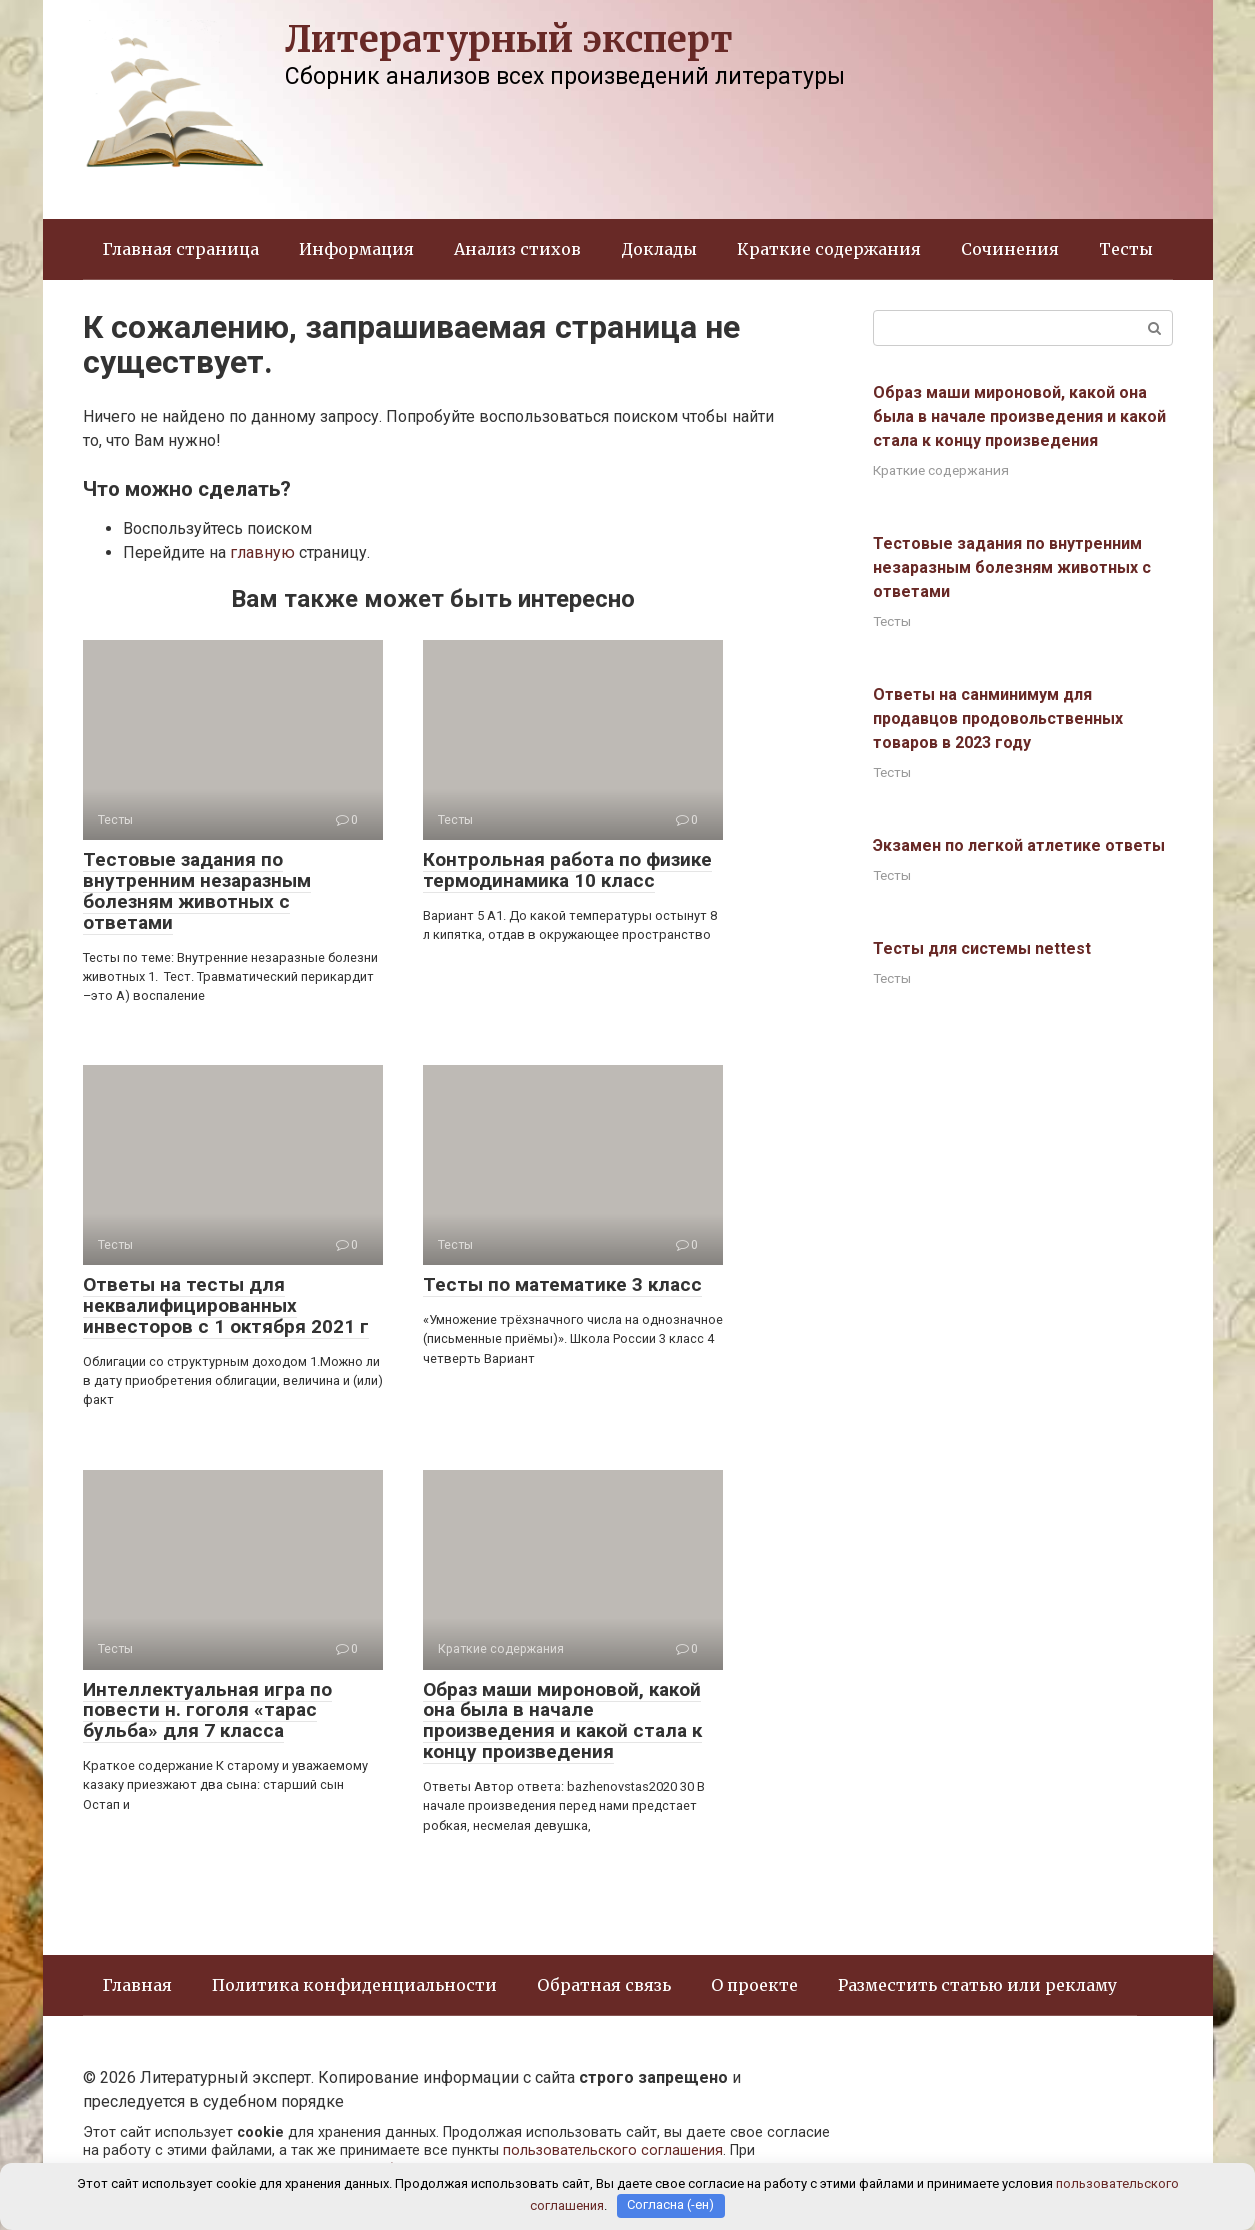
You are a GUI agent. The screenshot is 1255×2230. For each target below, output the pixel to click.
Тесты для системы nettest (982, 948)
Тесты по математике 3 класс (562, 1284)
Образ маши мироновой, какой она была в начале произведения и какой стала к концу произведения (562, 1721)
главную (262, 552)
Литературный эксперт (509, 39)
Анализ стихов (517, 249)
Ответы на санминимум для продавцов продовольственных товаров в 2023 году (998, 718)
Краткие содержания (829, 249)
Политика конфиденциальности (354, 1985)
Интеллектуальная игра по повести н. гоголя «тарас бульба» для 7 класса (207, 1710)
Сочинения (1010, 249)
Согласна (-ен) (670, 2205)
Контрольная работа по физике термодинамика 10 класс (567, 870)
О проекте (754, 1985)
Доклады (659, 249)
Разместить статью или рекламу (977, 1985)
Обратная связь (604, 1985)
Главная (137, 1985)
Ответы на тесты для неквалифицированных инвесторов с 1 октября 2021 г (226, 1305)
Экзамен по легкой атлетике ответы (1019, 845)
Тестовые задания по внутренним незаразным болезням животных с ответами (197, 891)
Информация (356, 249)
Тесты (1126, 249)
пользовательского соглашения (613, 2150)
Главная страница (181, 249)
